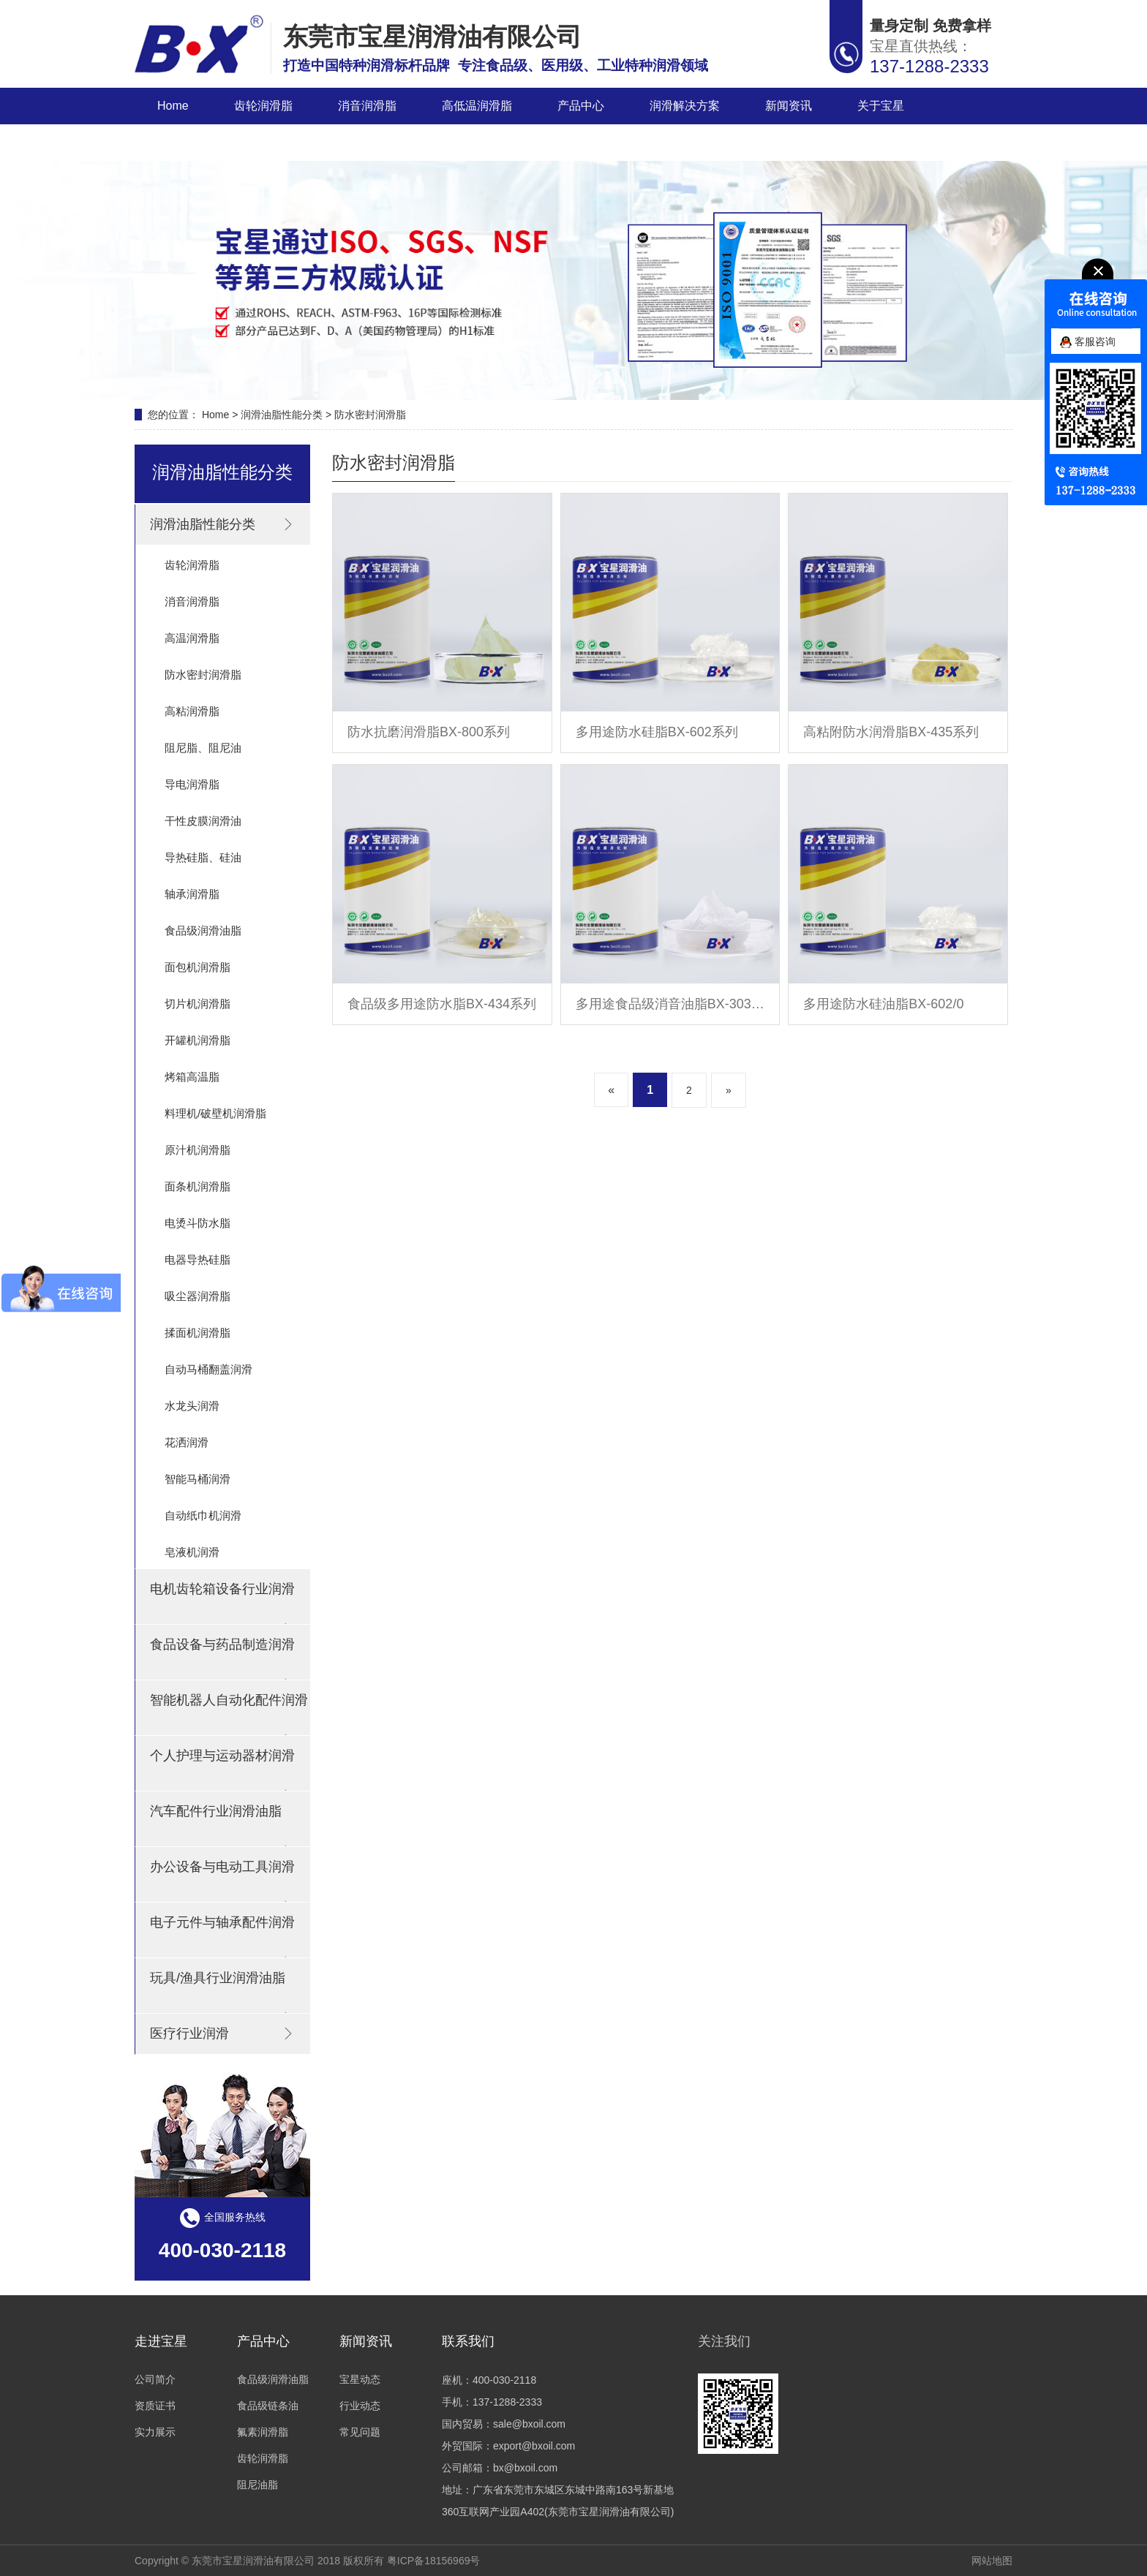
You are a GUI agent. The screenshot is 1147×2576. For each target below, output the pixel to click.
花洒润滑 (186, 1442)
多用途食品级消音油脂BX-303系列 (670, 1004)
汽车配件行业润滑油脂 (223, 1825)
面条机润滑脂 (197, 1186)
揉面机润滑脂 (197, 1332)
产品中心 (580, 105)
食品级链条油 (267, 2405)
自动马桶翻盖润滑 (208, 1369)
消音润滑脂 (367, 105)
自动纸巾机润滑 (203, 1515)
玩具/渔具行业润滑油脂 (223, 1992)
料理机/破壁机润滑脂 (215, 1113)
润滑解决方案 (685, 105)
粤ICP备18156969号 (434, 2560)
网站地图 (991, 2560)
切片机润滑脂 (197, 1003)
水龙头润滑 (192, 1406)
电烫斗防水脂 (197, 1223)
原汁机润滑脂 (197, 1150)
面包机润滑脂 (197, 967)
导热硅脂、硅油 (203, 857)
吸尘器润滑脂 (197, 1296)
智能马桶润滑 (197, 1479)
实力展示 (155, 2432)
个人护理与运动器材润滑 (223, 1769)
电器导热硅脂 (197, 1259)
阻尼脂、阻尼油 (203, 747)
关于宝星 (880, 105)
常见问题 (359, 2432)
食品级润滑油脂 (203, 930)
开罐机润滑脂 (197, 1040)
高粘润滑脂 (192, 711)
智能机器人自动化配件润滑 (229, 1714)
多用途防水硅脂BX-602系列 (657, 732)
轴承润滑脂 (192, 894)
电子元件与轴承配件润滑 (223, 1936)
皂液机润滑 (192, 1552)
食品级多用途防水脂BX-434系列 (441, 1004)
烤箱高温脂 (192, 1076)
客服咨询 (1088, 341)
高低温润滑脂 (477, 105)
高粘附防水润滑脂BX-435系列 (891, 732)
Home (173, 105)
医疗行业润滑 (223, 2033)
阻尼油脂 (257, 2484)
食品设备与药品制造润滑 (223, 1658)
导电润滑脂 (192, 784)
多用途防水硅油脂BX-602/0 (883, 1004)
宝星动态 (359, 2379)
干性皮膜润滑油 (203, 821)
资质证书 (155, 2405)
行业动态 (359, 2405)
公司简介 (155, 2379)
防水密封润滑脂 (370, 414)
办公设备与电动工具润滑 (223, 1880)
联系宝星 (180, 142)
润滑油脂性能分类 (282, 414)
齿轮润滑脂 (263, 105)
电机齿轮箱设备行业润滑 (223, 1603)
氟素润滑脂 (262, 2432)
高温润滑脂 (192, 638)
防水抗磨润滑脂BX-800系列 (428, 732)
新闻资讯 (788, 105)
